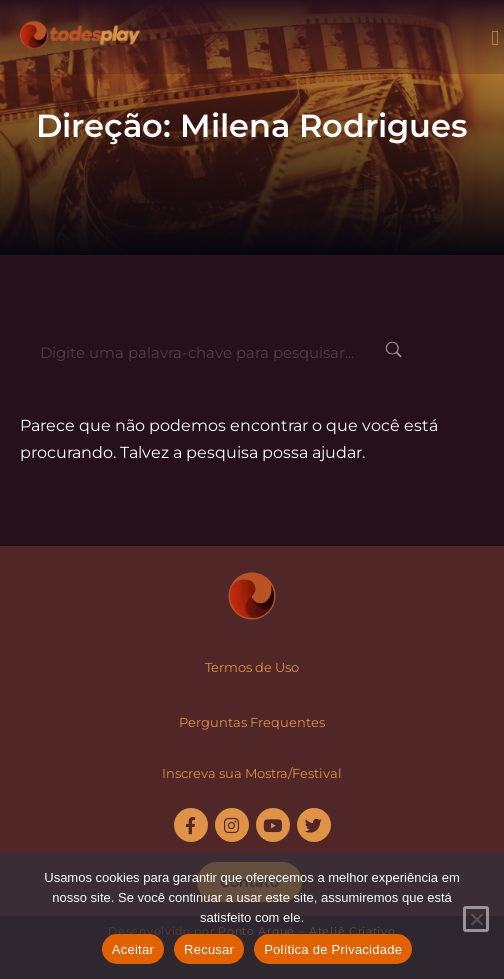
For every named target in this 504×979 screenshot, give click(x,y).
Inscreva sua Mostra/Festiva (250, 773)
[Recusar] (476, 919)
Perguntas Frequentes (252, 722)
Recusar (209, 949)
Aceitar (133, 949)
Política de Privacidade (333, 949)
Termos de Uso (252, 667)
